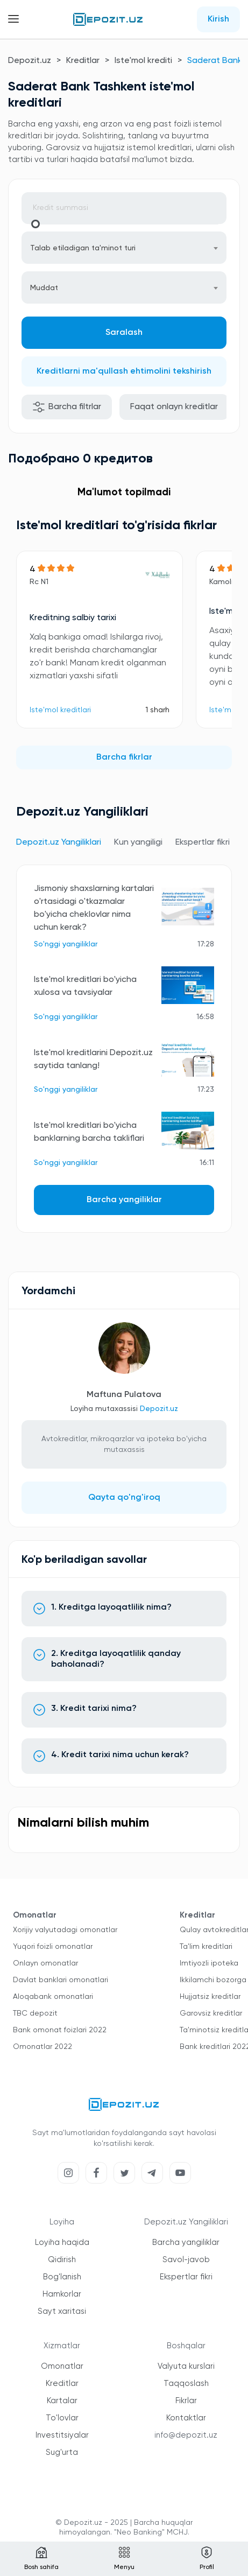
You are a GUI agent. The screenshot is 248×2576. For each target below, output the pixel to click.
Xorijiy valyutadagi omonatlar (65, 1930)
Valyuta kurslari (186, 2366)
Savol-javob (186, 2260)
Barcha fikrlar (124, 757)
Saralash (124, 332)
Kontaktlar (186, 2418)
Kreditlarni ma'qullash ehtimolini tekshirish (124, 371)
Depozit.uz (29, 61)
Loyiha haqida (62, 2242)
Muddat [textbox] (44, 288)
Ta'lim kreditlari (206, 1946)
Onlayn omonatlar (45, 1963)
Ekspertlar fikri (186, 2277)
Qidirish (62, 2260)
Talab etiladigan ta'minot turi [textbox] (83, 248)
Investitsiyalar (62, 2435)
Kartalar (62, 2401)
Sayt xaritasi (62, 2311)
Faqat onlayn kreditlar (174, 407)
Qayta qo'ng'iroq (124, 1497)
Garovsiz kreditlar (211, 2013)
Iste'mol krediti (143, 61)
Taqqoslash (186, 2384)
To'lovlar (62, 2418)
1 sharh (157, 710)
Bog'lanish (62, 2277)
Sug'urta (62, 2452)
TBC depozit (35, 2013)
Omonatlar (62, 2366)
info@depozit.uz (185, 2435)
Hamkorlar (61, 2294)
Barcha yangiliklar (124, 1200)
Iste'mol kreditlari (60, 710)
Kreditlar (83, 61)
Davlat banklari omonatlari (60, 1980)
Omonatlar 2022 (42, 2047)
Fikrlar (186, 2401)
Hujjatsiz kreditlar (210, 1997)
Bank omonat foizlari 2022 (60, 2030)
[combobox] (124, 247)
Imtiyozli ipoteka (209, 1963)
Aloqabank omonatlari (53, 1997)
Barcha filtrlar (66, 407)
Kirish (218, 19)
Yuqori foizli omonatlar (53, 1946)
